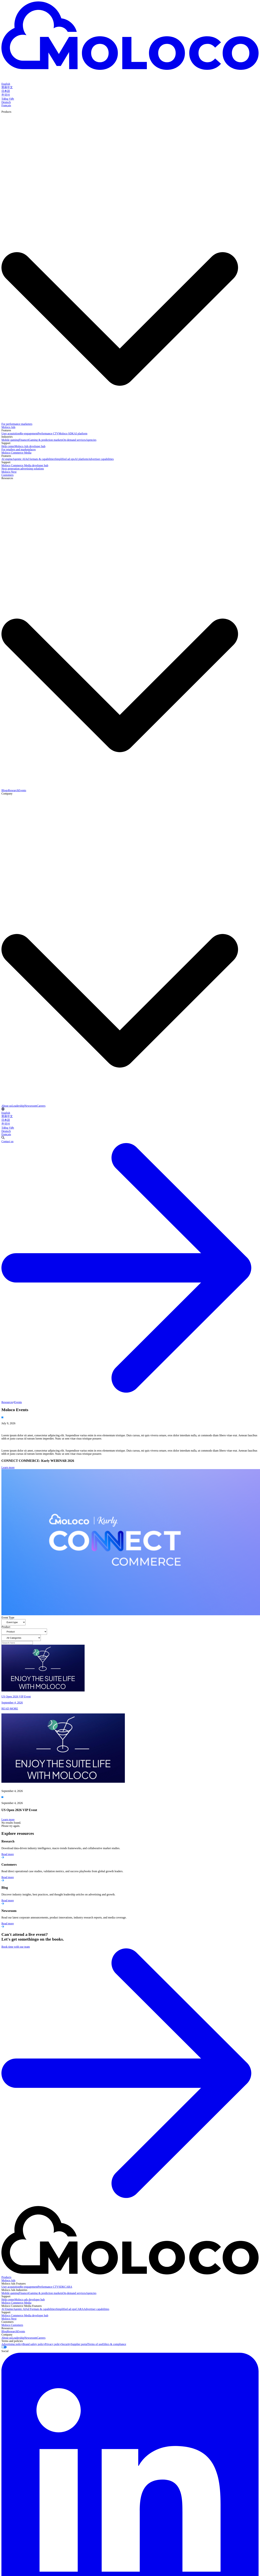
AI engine (7, 459)
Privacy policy (53, 2344)
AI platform (80, 433)
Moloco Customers (12, 2325)
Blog (4, 2331)
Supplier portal (79, 2344)
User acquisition (10, 433)
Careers (41, 1105)
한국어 (5, 94)
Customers (7, 474)
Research (13, 790)
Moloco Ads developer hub (30, 446)
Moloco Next (8, 2318)
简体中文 (7, 87)
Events (22, 790)
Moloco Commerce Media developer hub (24, 465)
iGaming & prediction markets (45, 439)
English (5, 83)
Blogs (4, 790)
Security (66, 2344)
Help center (8, 446)
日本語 (5, 90)
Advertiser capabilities (101, 459)
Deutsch (6, 102)
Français (6, 105)
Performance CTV (48, 433)
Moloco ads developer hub (30, 2299)
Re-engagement (29, 433)
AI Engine (7, 2309)
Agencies (91, 439)
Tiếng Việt (7, 98)
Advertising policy (12, 2344)
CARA (68, 2286)
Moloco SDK (66, 433)
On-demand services (74, 439)
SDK (61, 2286)
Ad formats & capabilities (40, 459)
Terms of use (95, 2344)
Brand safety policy (34, 2344)
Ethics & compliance (114, 2344)
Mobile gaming (10, 439)
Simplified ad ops (65, 459)
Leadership (18, 1105)
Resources (7, 1402)
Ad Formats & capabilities (41, 2309)
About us (6, 1105)
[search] (3, 1138)
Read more (7, 1854)
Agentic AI (19, 459)
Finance (23, 439)
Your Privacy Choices (21, 2348)
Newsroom (30, 1105)
